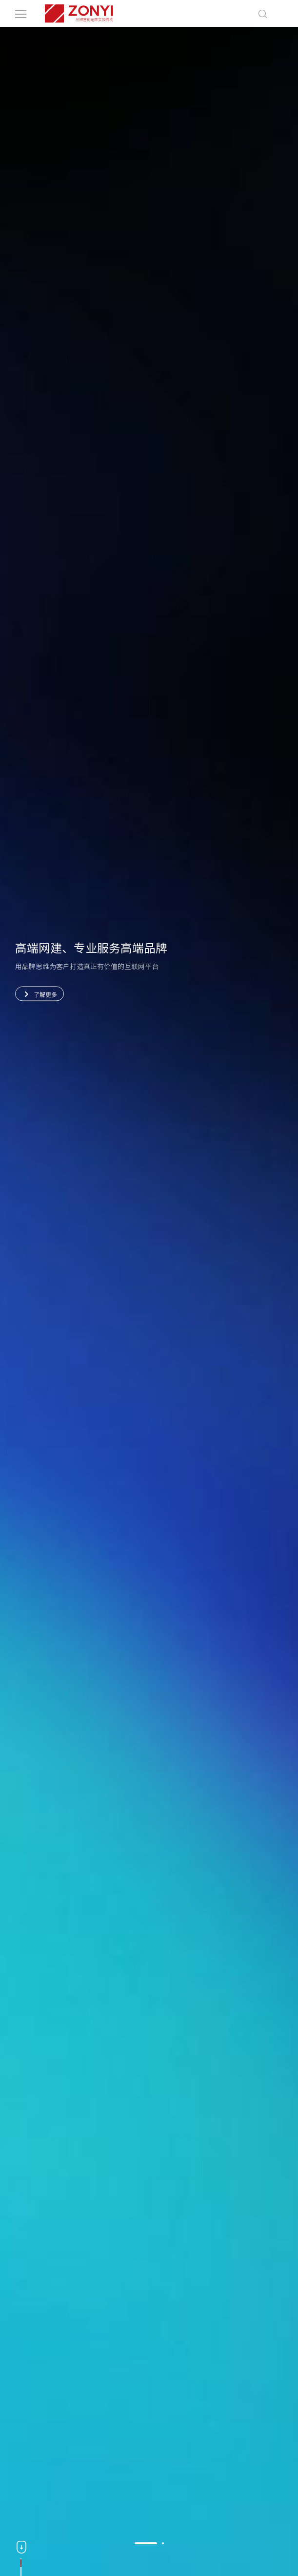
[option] (149, 1301)
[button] (146, 2543)
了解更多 (39, 994)
